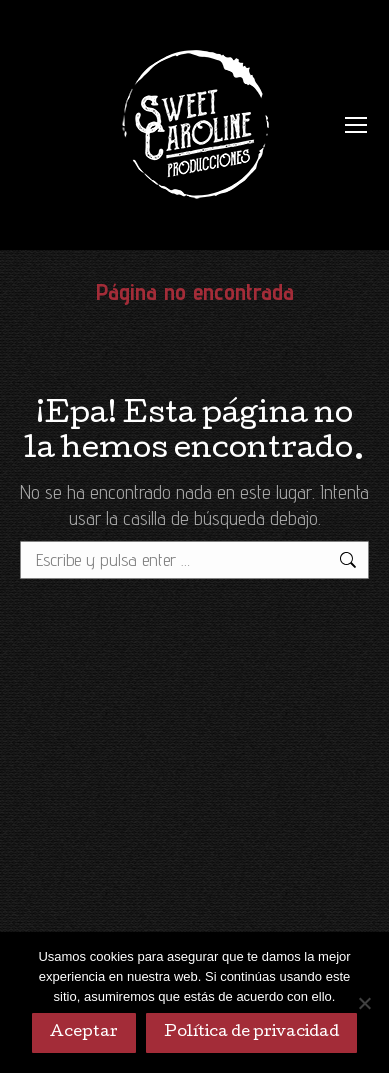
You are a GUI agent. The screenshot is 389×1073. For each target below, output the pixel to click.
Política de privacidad (251, 1033)
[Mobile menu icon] (356, 125)
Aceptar (84, 1033)
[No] (364, 1003)
